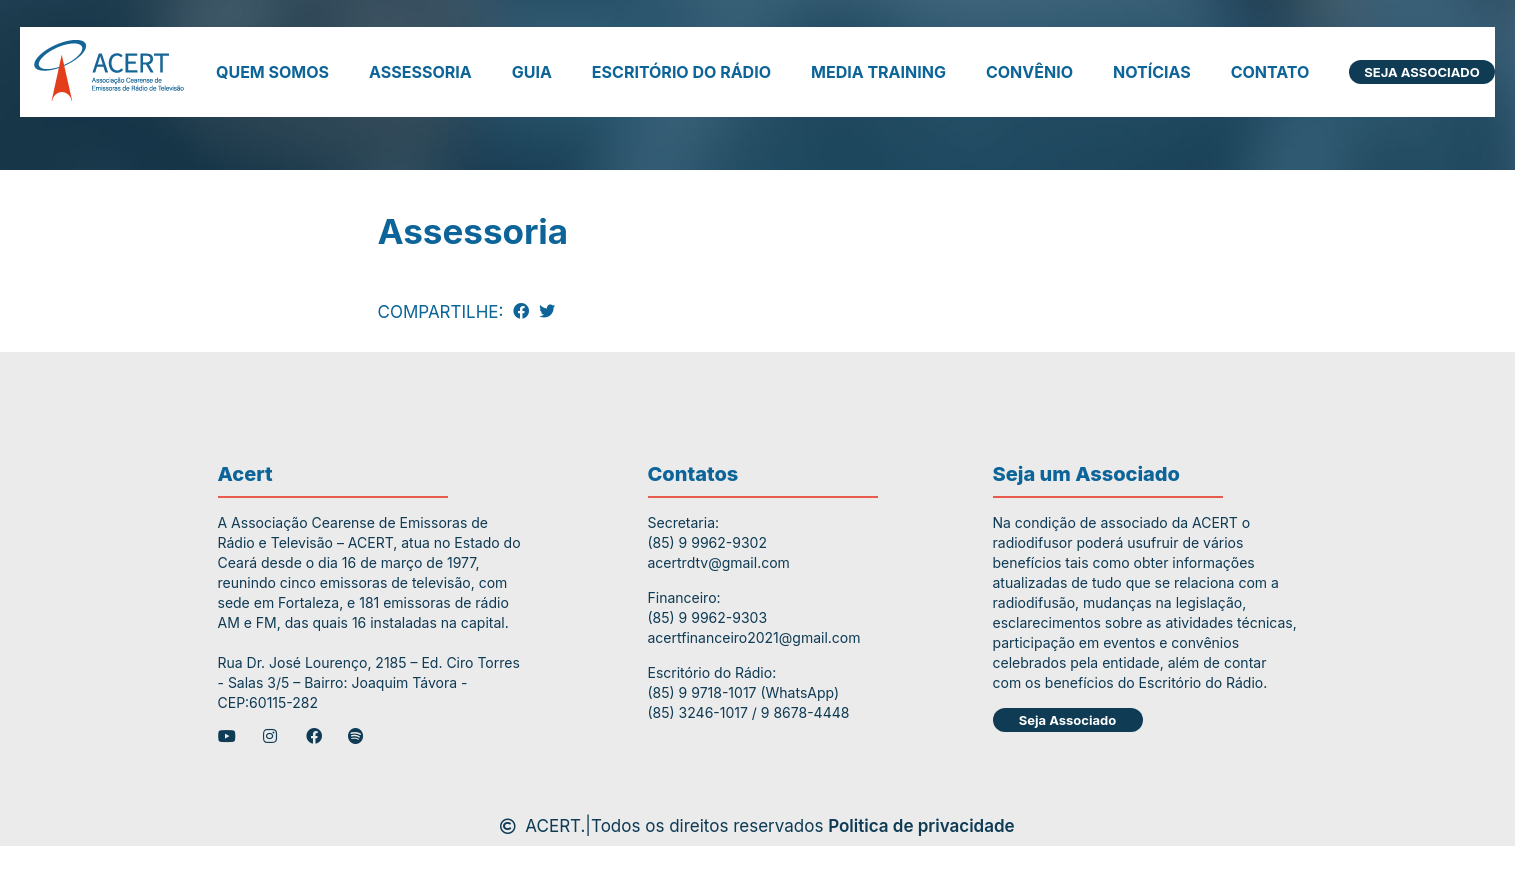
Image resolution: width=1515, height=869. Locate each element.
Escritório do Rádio (681, 72)
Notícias (1152, 72)
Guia (532, 72)
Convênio (1029, 72)
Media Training (878, 72)
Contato (1270, 72)
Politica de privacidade (921, 826)
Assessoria (420, 72)
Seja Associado (1421, 72)
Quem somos (272, 72)
